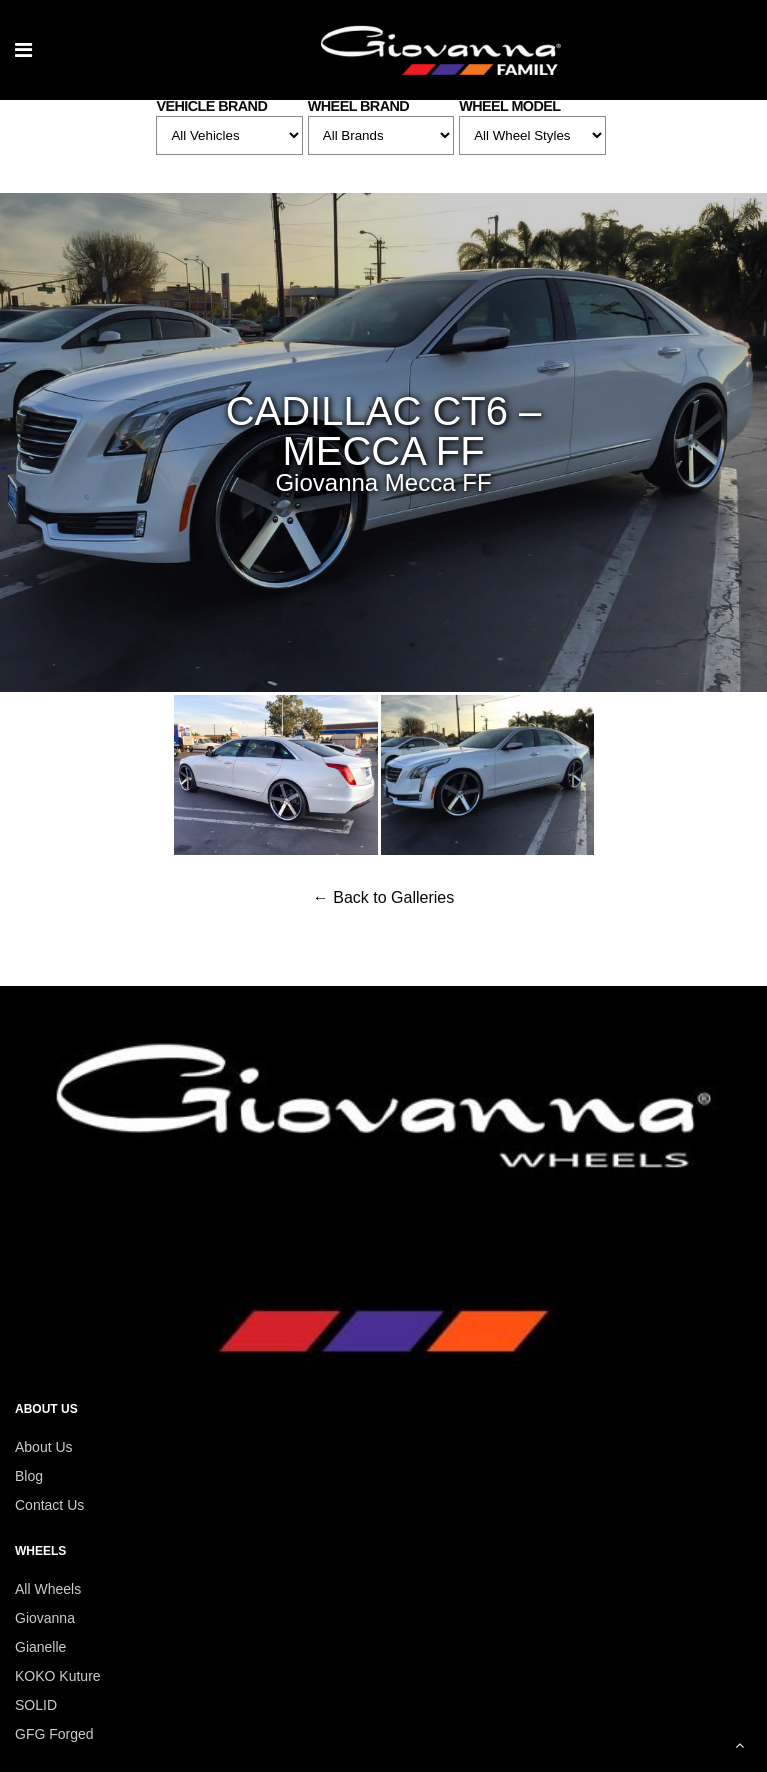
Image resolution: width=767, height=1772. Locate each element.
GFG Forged (54, 1734)
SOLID (36, 1705)
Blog (29, 1476)
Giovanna (45, 1618)
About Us (44, 1447)
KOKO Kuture (58, 1676)
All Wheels (48, 1589)
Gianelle (40, 1647)
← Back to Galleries (383, 897)
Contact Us (49, 1505)
